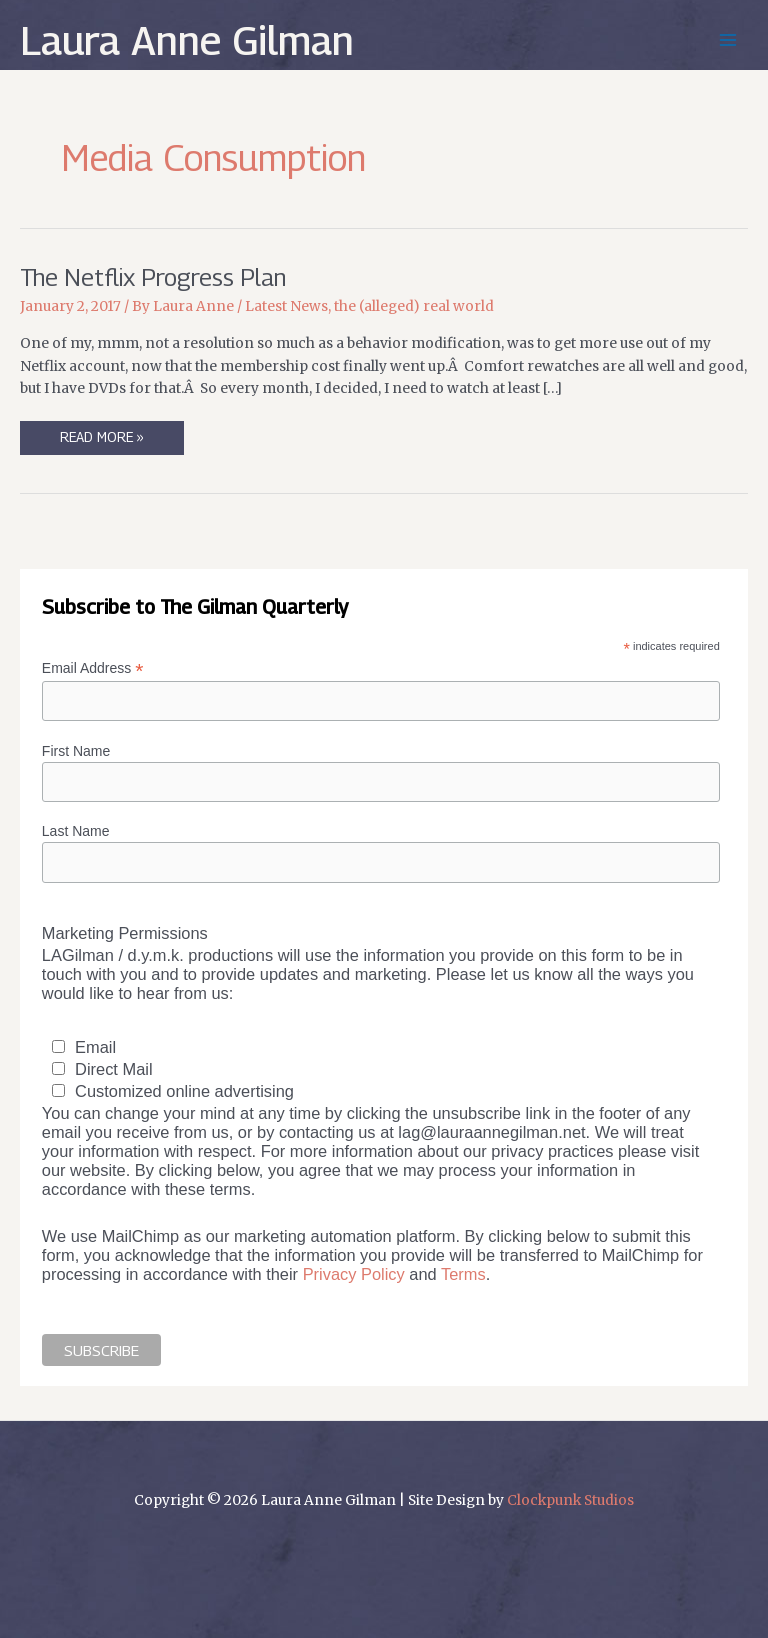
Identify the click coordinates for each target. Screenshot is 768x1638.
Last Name (76, 831)
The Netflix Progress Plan (153, 277)
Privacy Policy (354, 1274)
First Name (76, 751)
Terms (463, 1274)
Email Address (93, 668)
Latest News (286, 306)
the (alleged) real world (414, 306)
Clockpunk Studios (570, 1500)
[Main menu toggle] (728, 40)
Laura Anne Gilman (187, 40)
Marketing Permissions (125, 933)
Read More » (101, 441)
